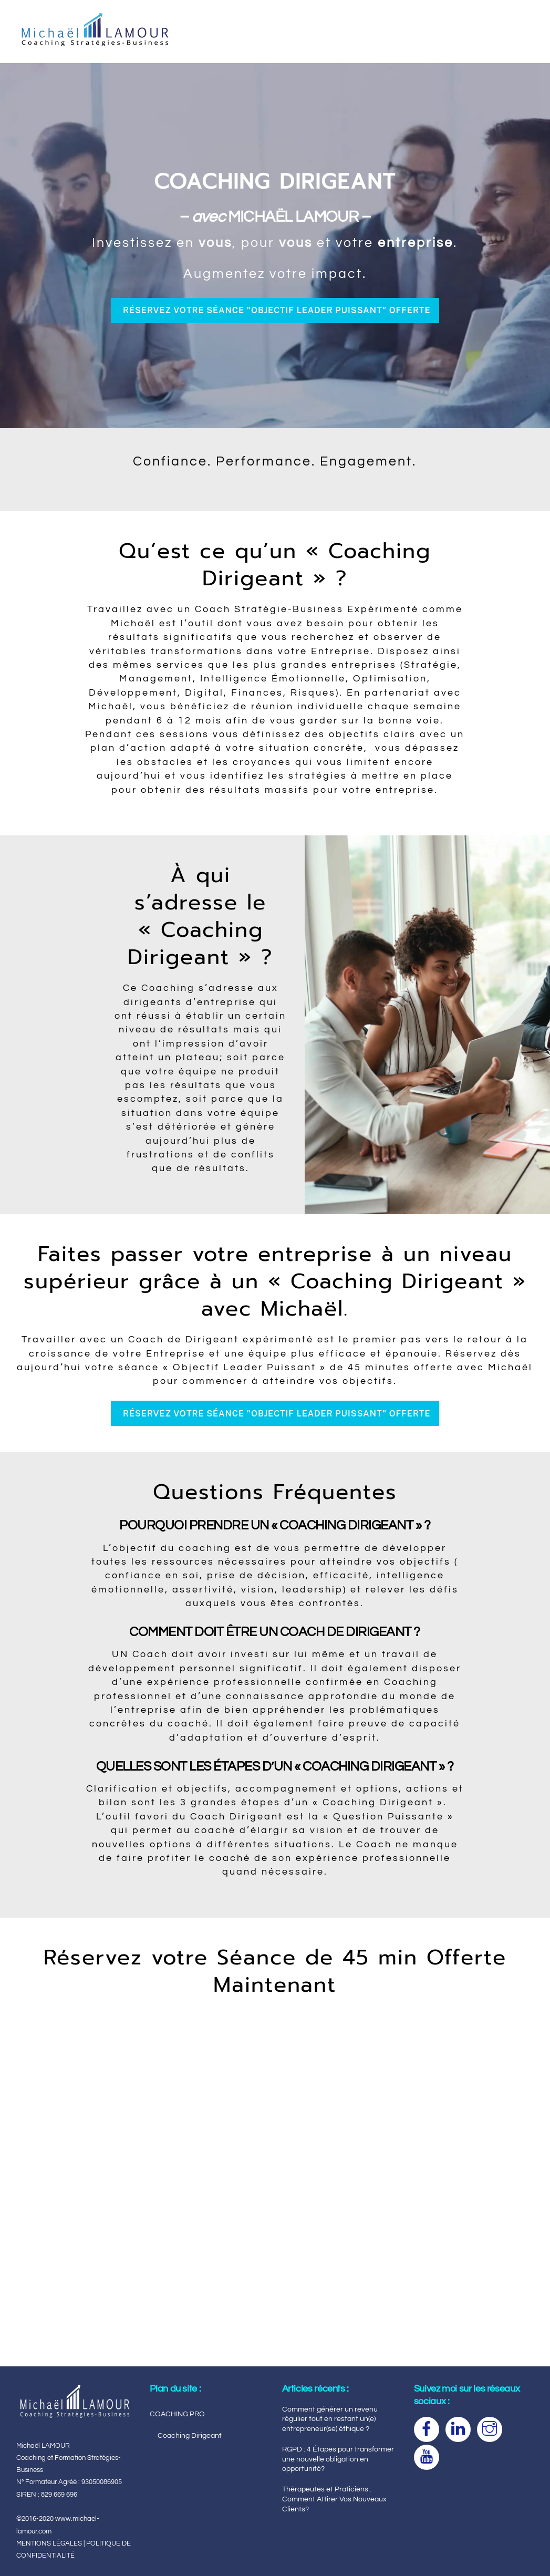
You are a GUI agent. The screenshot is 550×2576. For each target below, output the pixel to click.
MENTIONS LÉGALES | (51, 2543)
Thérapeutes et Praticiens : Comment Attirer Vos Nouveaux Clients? (334, 2498)
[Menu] (517, 14)
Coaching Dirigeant (190, 2435)
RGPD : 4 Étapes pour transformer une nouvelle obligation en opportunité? (338, 2458)
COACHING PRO (177, 2414)
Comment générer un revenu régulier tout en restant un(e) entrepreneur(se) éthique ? (330, 2419)
